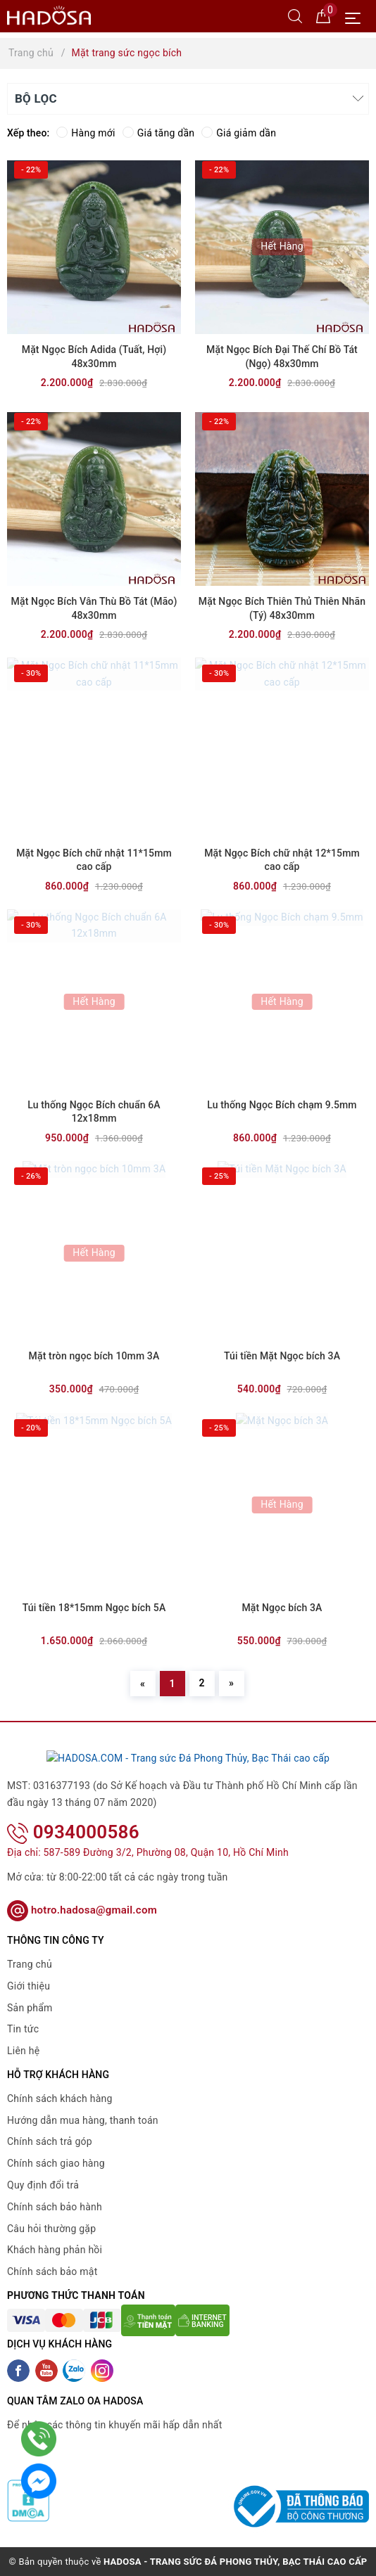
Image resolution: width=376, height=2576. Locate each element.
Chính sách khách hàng (60, 2097)
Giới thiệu (28, 1985)
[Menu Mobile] (356, 16)
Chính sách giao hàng (56, 2163)
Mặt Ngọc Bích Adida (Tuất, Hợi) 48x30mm (94, 356)
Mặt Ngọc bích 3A (282, 1607)
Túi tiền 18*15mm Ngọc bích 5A (94, 1607)
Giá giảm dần (238, 133)
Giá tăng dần (159, 133)
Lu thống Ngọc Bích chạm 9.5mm (281, 1104)
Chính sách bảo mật (52, 2271)
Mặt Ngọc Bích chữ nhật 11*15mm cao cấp (94, 860)
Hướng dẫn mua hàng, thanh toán (82, 2119)
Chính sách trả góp (49, 2141)
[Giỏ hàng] (323, 15)
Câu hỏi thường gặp (51, 2228)
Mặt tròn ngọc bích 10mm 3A (94, 1355)
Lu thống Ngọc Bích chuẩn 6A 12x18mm (94, 1111)
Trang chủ (29, 1964)
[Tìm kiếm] (295, 15)
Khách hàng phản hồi (54, 2249)
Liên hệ (23, 2050)
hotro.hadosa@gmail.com (82, 1910)
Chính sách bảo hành (54, 2206)
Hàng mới (85, 133)
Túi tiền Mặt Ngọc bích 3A (282, 1355)
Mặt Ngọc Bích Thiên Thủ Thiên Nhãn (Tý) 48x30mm (282, 608)
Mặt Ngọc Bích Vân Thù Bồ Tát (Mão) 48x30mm (94, 608)
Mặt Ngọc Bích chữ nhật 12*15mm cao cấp (282, 860)
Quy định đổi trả (43, 2185)
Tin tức (23, 2028)
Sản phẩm (30, 2007)
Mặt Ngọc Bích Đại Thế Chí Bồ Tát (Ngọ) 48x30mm (282, 356)
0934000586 (73, 1831)
